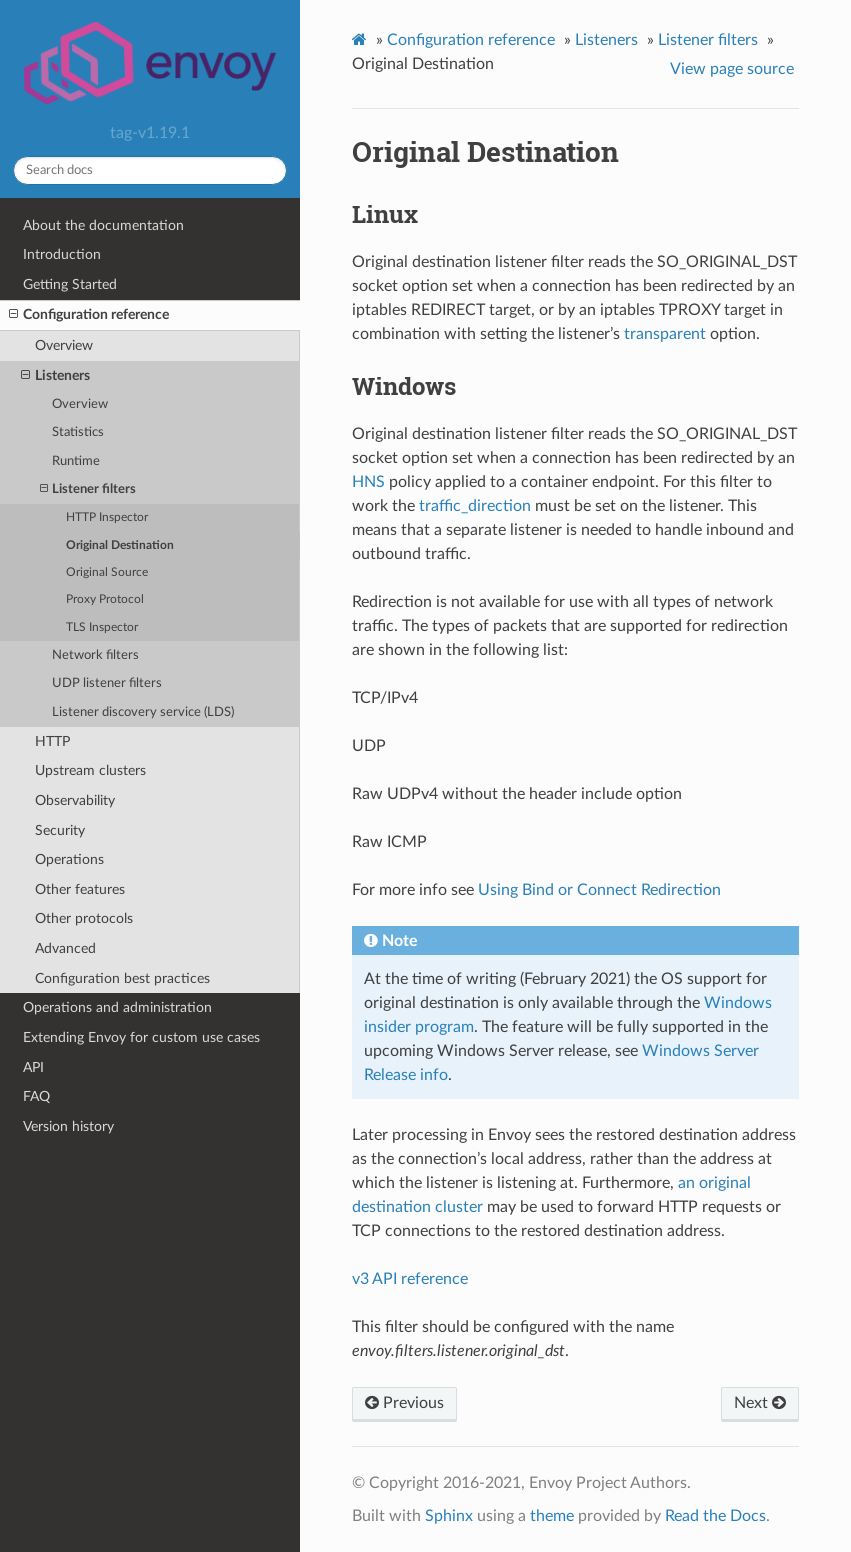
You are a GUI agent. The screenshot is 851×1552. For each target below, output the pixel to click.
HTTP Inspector (107, 517)
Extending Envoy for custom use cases (141, 1037)
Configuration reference (89, 315)
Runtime (76, 461)
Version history (68, 1126)
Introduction (62, 254)
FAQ (36, 1096)
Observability (75, 800)
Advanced (65, 948)
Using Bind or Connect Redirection (599, 890)
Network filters (95, 655)
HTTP (52, 741)
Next (760, 1403)
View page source (732, 69)
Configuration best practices (122, 978)
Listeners (55, 376)
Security (60, 830)
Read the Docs (715, 1516)
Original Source (107, 572)
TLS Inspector (102, 627)
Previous (404, 1403)
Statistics (78, 432)
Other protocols (84, 918)
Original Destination (120, 545)
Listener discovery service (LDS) (143, 712)
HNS (368, 482)
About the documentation (103, 225)
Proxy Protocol (105, 599)
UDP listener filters (107, 683)
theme (552, 1516)
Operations (69, 859)
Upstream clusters (90, 770)
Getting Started (70, 284)
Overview (64, 345)
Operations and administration (117, 1007)
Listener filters (88, 489)
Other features (80, 889)
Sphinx (449, 1516)
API (33, 1067)
